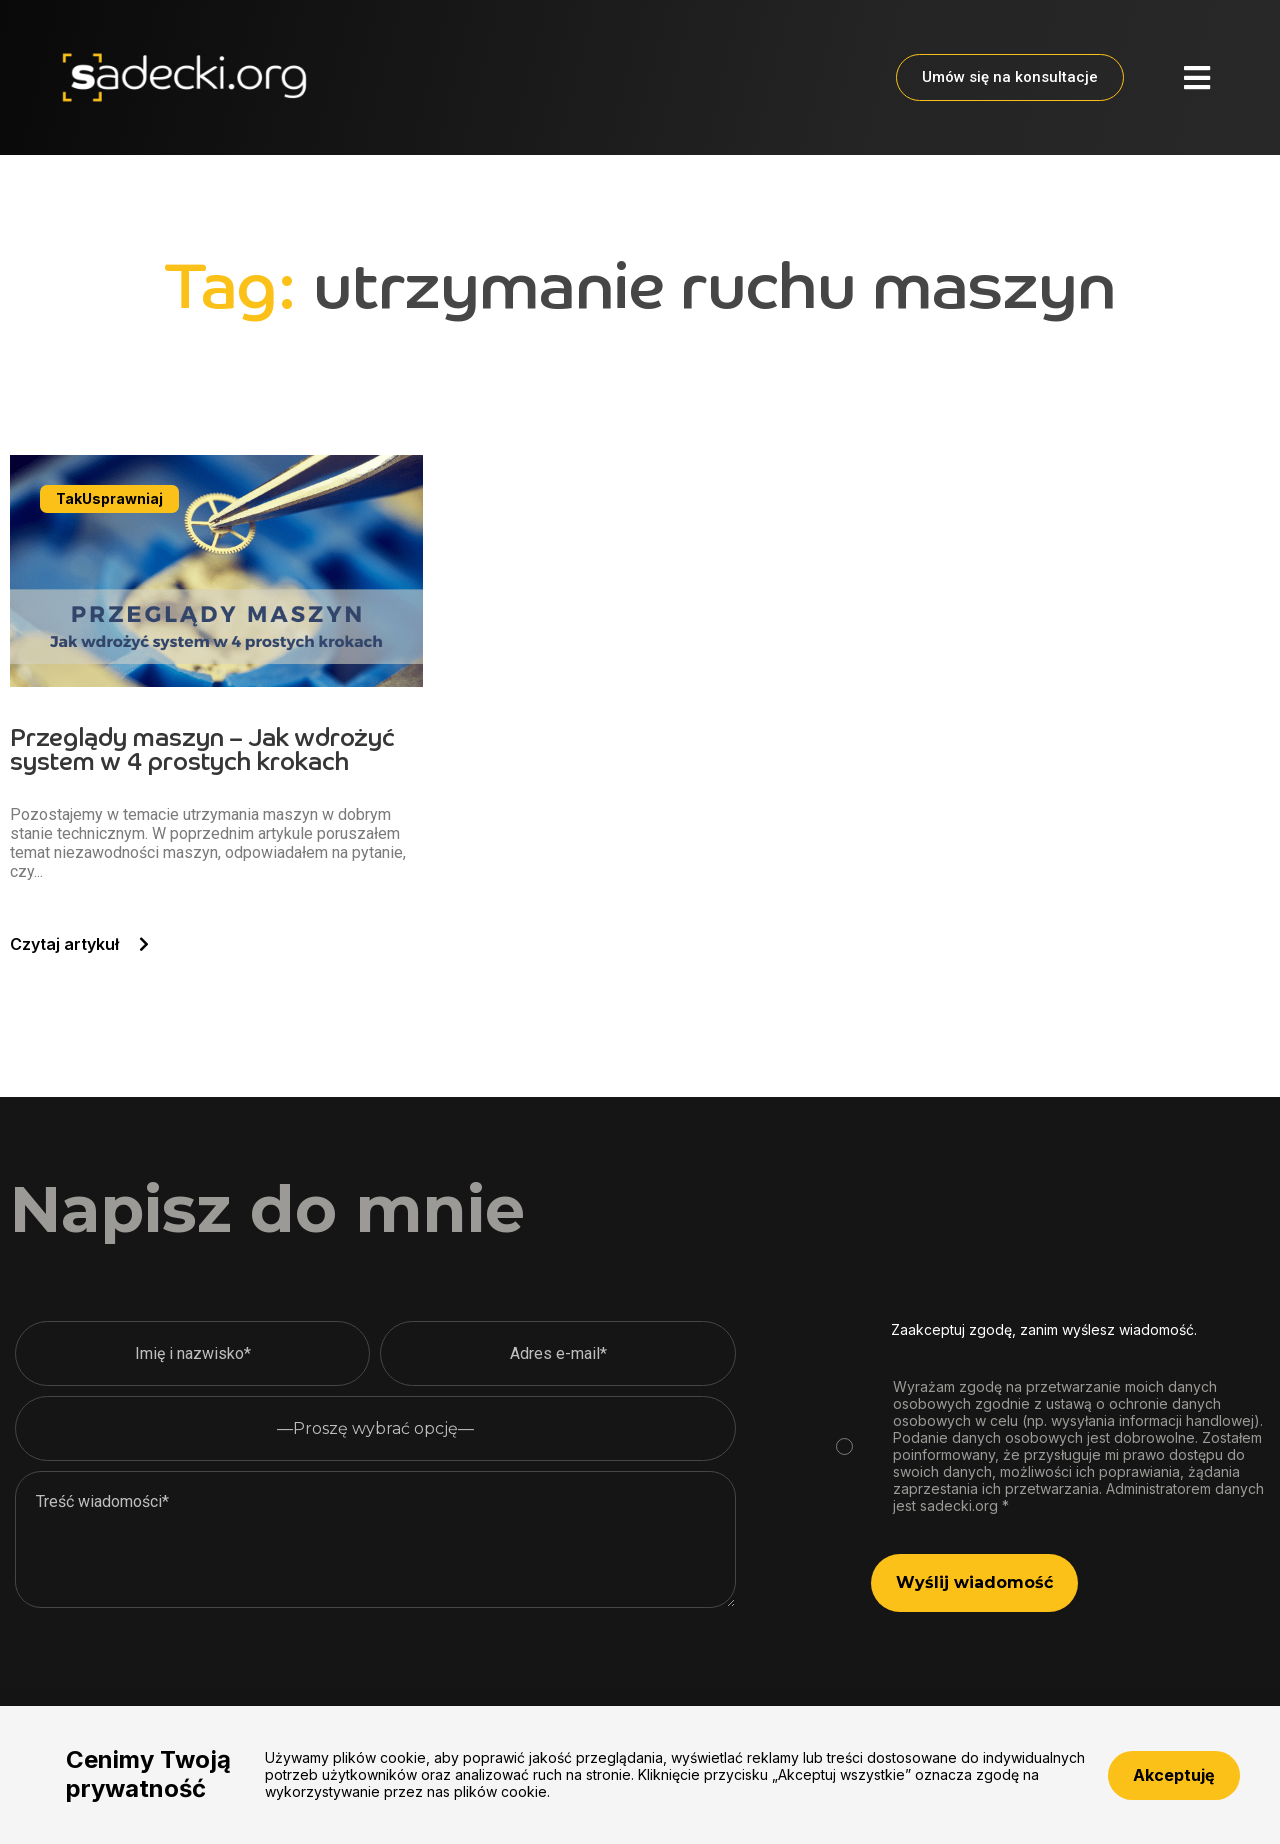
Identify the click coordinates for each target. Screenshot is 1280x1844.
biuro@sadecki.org (1195, 1778)
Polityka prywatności (515, 1778)
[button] (1197, 78)
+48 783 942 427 (989, 1778)
